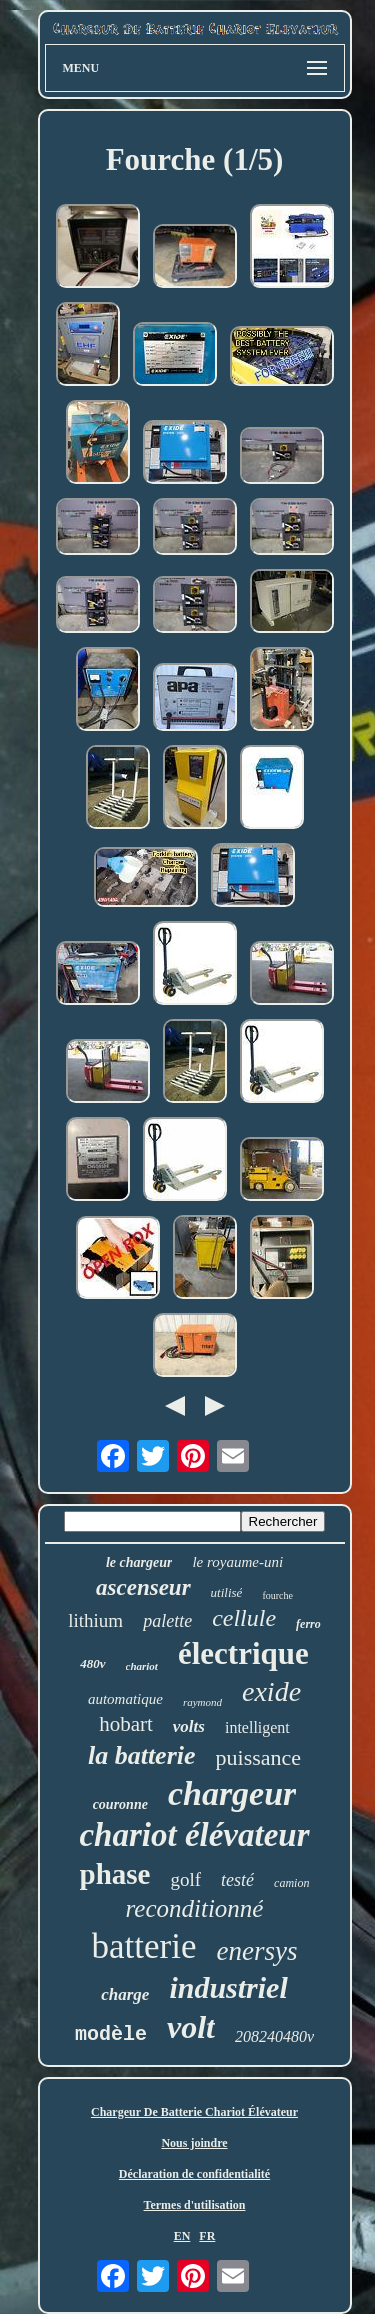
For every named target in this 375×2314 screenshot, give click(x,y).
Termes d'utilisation (195, 2205)
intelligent (257, 1727)
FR (207, 2236)
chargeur (232, 1793)
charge (125, 1994)
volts (189, 1726)
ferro (308, 1624)
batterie (144, 1946)
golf (185, 1879)
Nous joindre (194, 2143)
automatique (125, 1699)
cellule (244, 1618)
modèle (111, 2034)
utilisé (227, 1592)
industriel (228, 1987)
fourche (277, 1595)
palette (167, 1621)
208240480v (274, 2036)
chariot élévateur (194, 1835)
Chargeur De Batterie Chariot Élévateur (194, 2112)
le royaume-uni (237, 1562)
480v (92, 1663)
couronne (120, 1804)
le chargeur (139, 1562)
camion (291, 1883)
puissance (259, 1757)
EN (182, 2236)
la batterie (142, 1755)
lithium (95, 1620)
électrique (243, 1653)
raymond (202, 1702)
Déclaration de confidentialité (194, 2174)
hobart (126, 1724)
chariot (142, 1666)
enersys (256, 1951)
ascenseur (143, 1587)
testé (237, 1880)
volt (191, 2027)
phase (115, 1874)
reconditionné (195, 1908)
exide (271, 1691)
